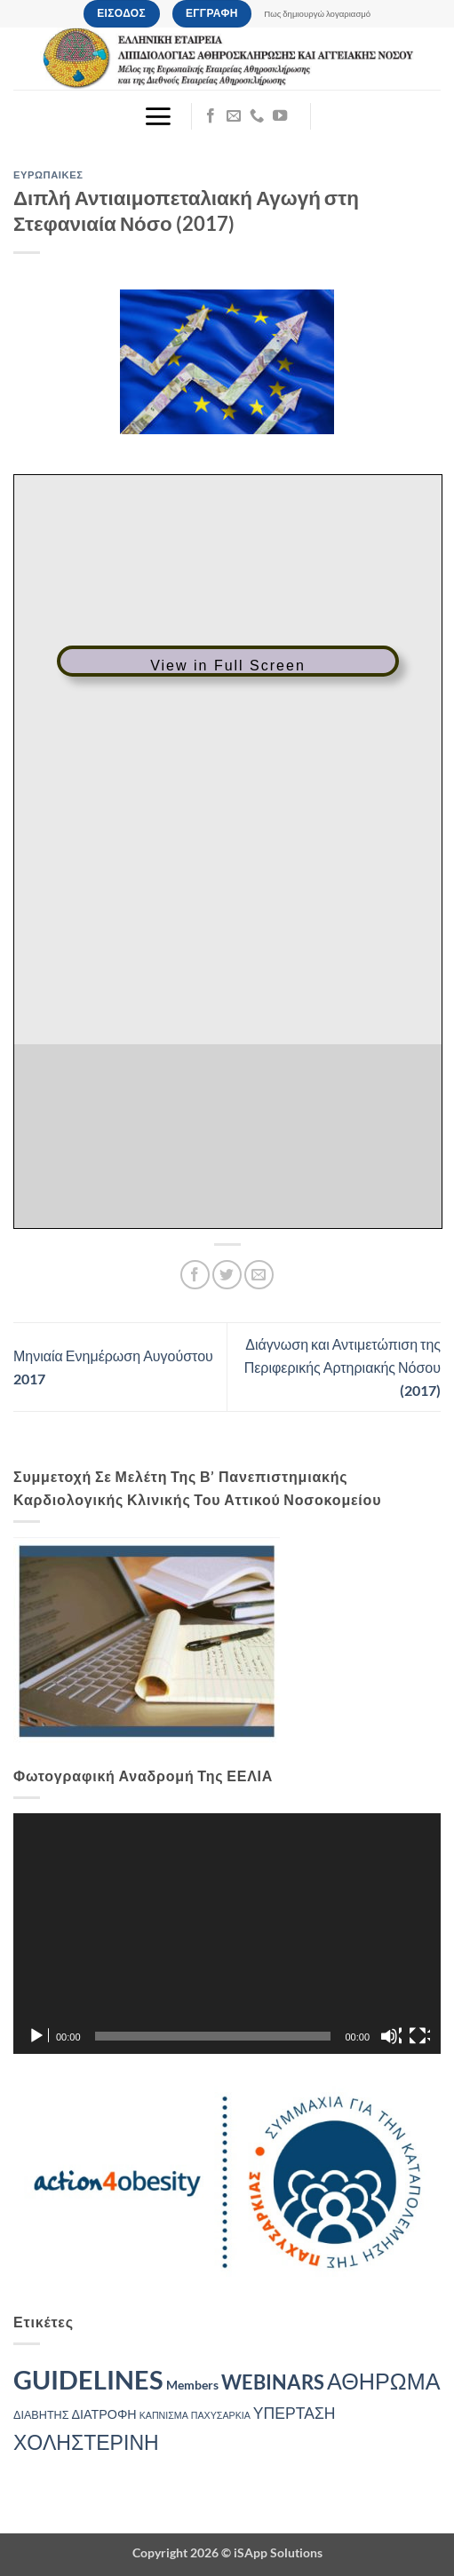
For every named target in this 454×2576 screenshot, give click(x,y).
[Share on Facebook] (195, 1274)
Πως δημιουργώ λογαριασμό (317, 14)
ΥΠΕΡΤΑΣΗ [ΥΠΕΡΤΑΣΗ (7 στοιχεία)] (294, 2413)
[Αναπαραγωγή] (38, 2036)
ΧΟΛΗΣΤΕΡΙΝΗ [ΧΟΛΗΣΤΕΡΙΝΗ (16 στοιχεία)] (86, 2441)
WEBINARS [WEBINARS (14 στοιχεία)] (272, 2382)
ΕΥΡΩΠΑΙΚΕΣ (48, 174)
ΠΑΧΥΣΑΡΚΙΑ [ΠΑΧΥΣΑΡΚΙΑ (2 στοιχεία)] (221, 2415)
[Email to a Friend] (259, 1274)
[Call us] (257, 116)
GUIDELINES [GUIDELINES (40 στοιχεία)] (88, 2379)
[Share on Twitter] (227, 1274)
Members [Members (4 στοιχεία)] (192, 2384)
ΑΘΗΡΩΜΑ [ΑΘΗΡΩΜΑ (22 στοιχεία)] (383, 2380)
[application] (227, 1933)
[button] (157, 116)
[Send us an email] (234, 116)
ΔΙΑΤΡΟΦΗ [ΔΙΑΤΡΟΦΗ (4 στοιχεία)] (104, 2413)
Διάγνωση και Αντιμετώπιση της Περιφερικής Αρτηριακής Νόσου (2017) (342, 1367)
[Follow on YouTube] (280, 116)
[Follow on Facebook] (210, 116)
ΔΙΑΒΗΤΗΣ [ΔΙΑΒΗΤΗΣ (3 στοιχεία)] (41, 2414)
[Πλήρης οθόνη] (419, 2036)
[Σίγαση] (391, 2036)
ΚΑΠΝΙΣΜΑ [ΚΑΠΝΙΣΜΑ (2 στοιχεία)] (163, 2415)
